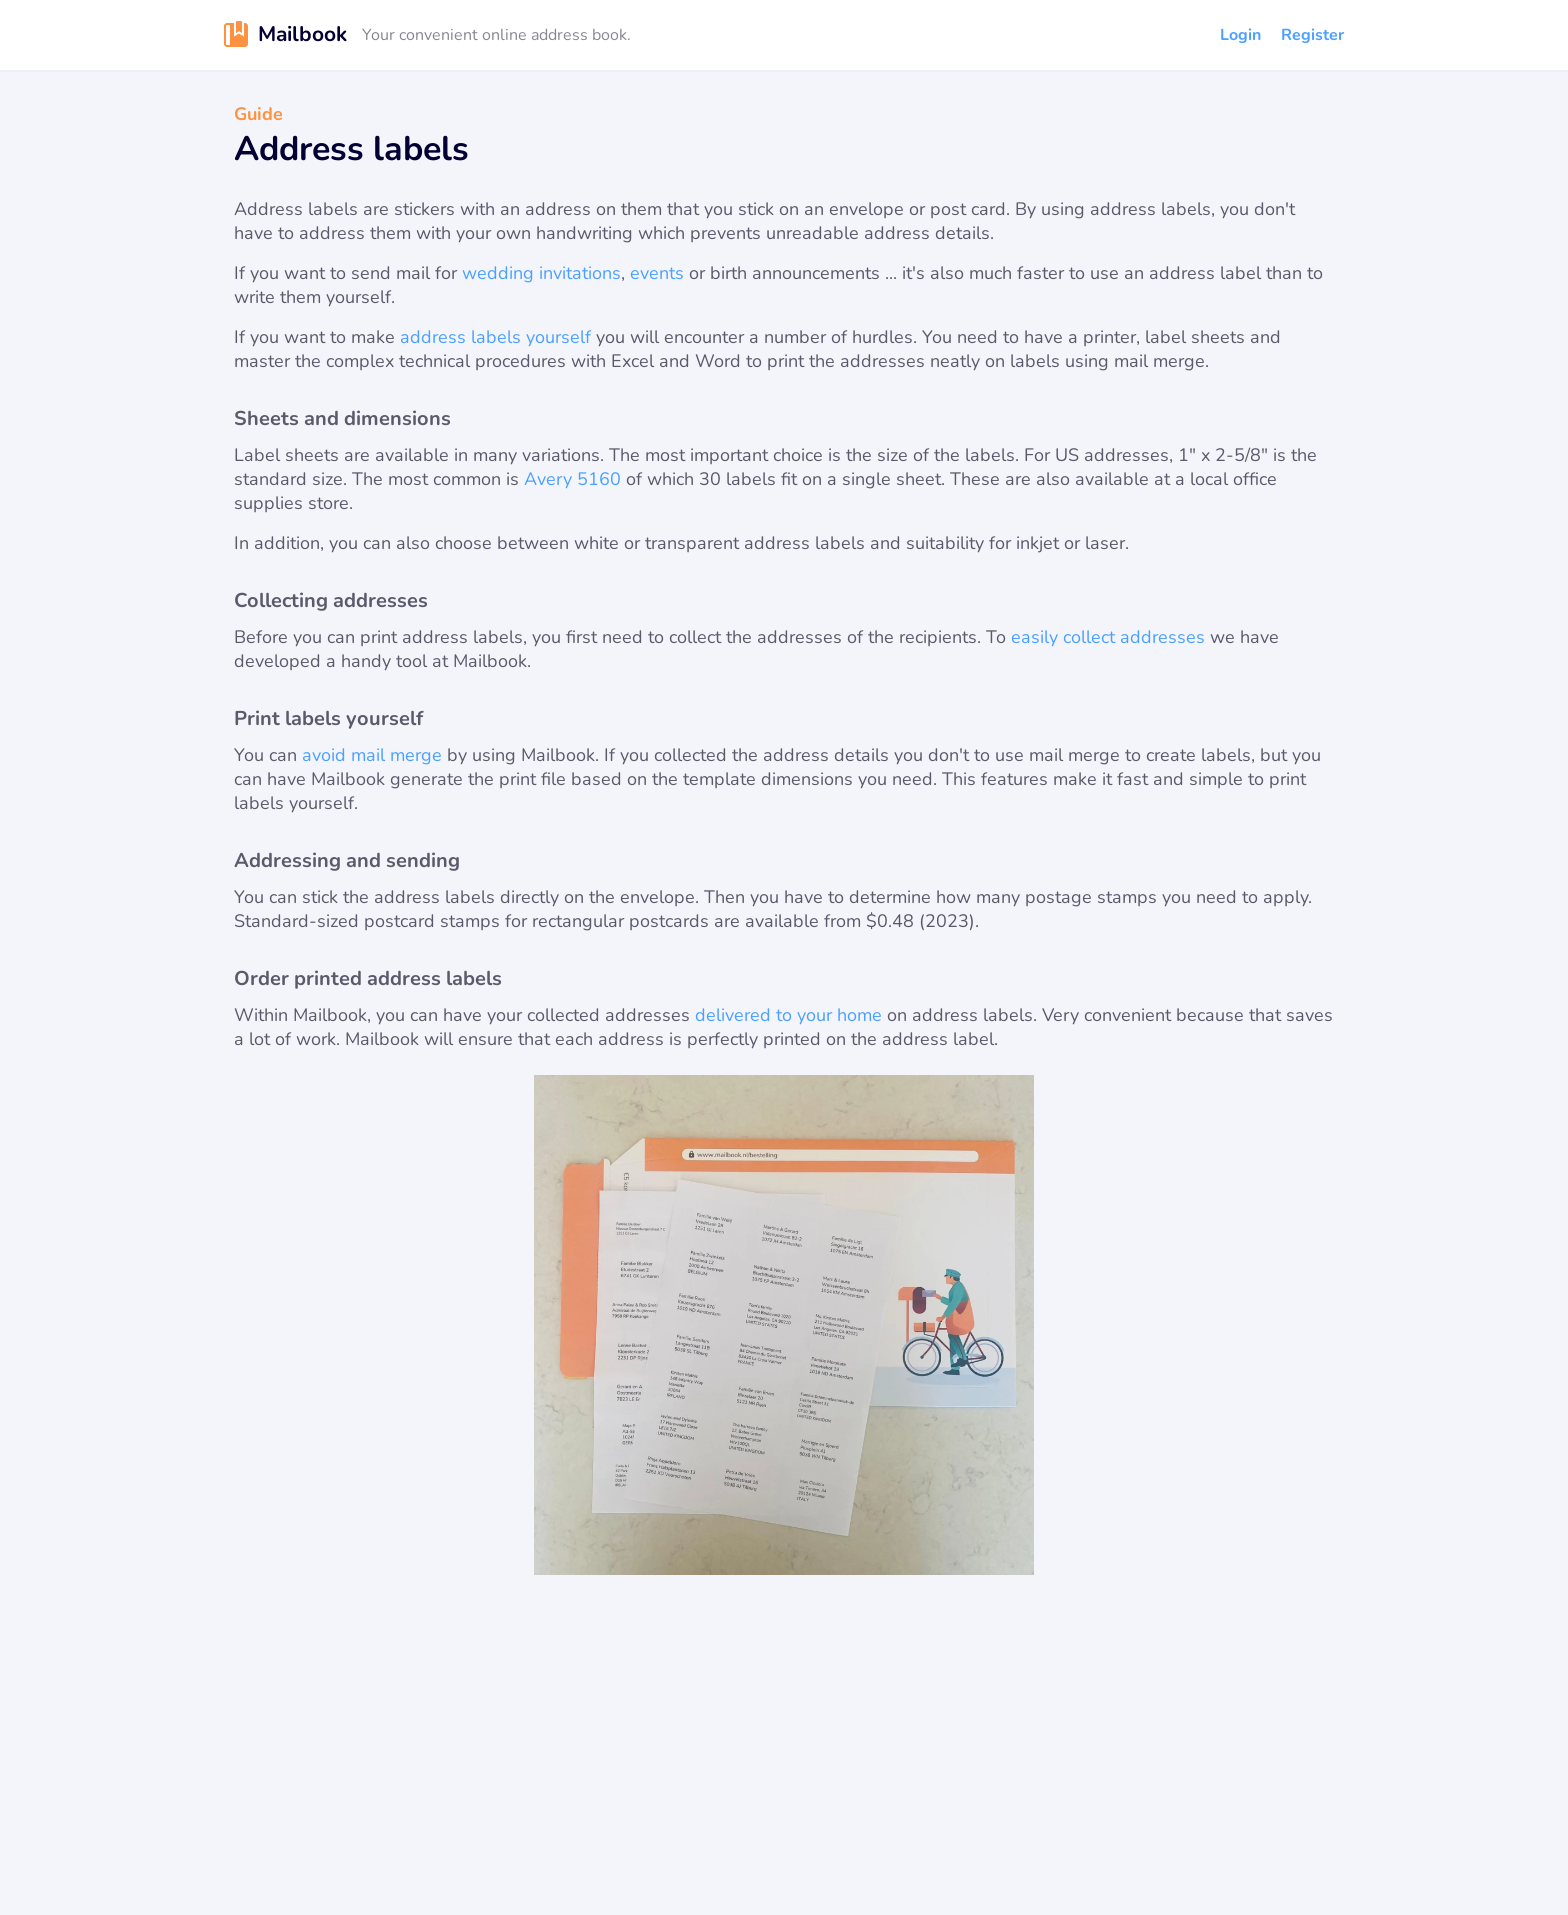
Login (1240, 35)
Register (1312, 35)
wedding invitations (541, 273)
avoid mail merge (372, 755)
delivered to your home (788, 1015)
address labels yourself (495, 337)
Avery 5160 (572, 479)
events (657, 273)
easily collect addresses (1108, 637)
